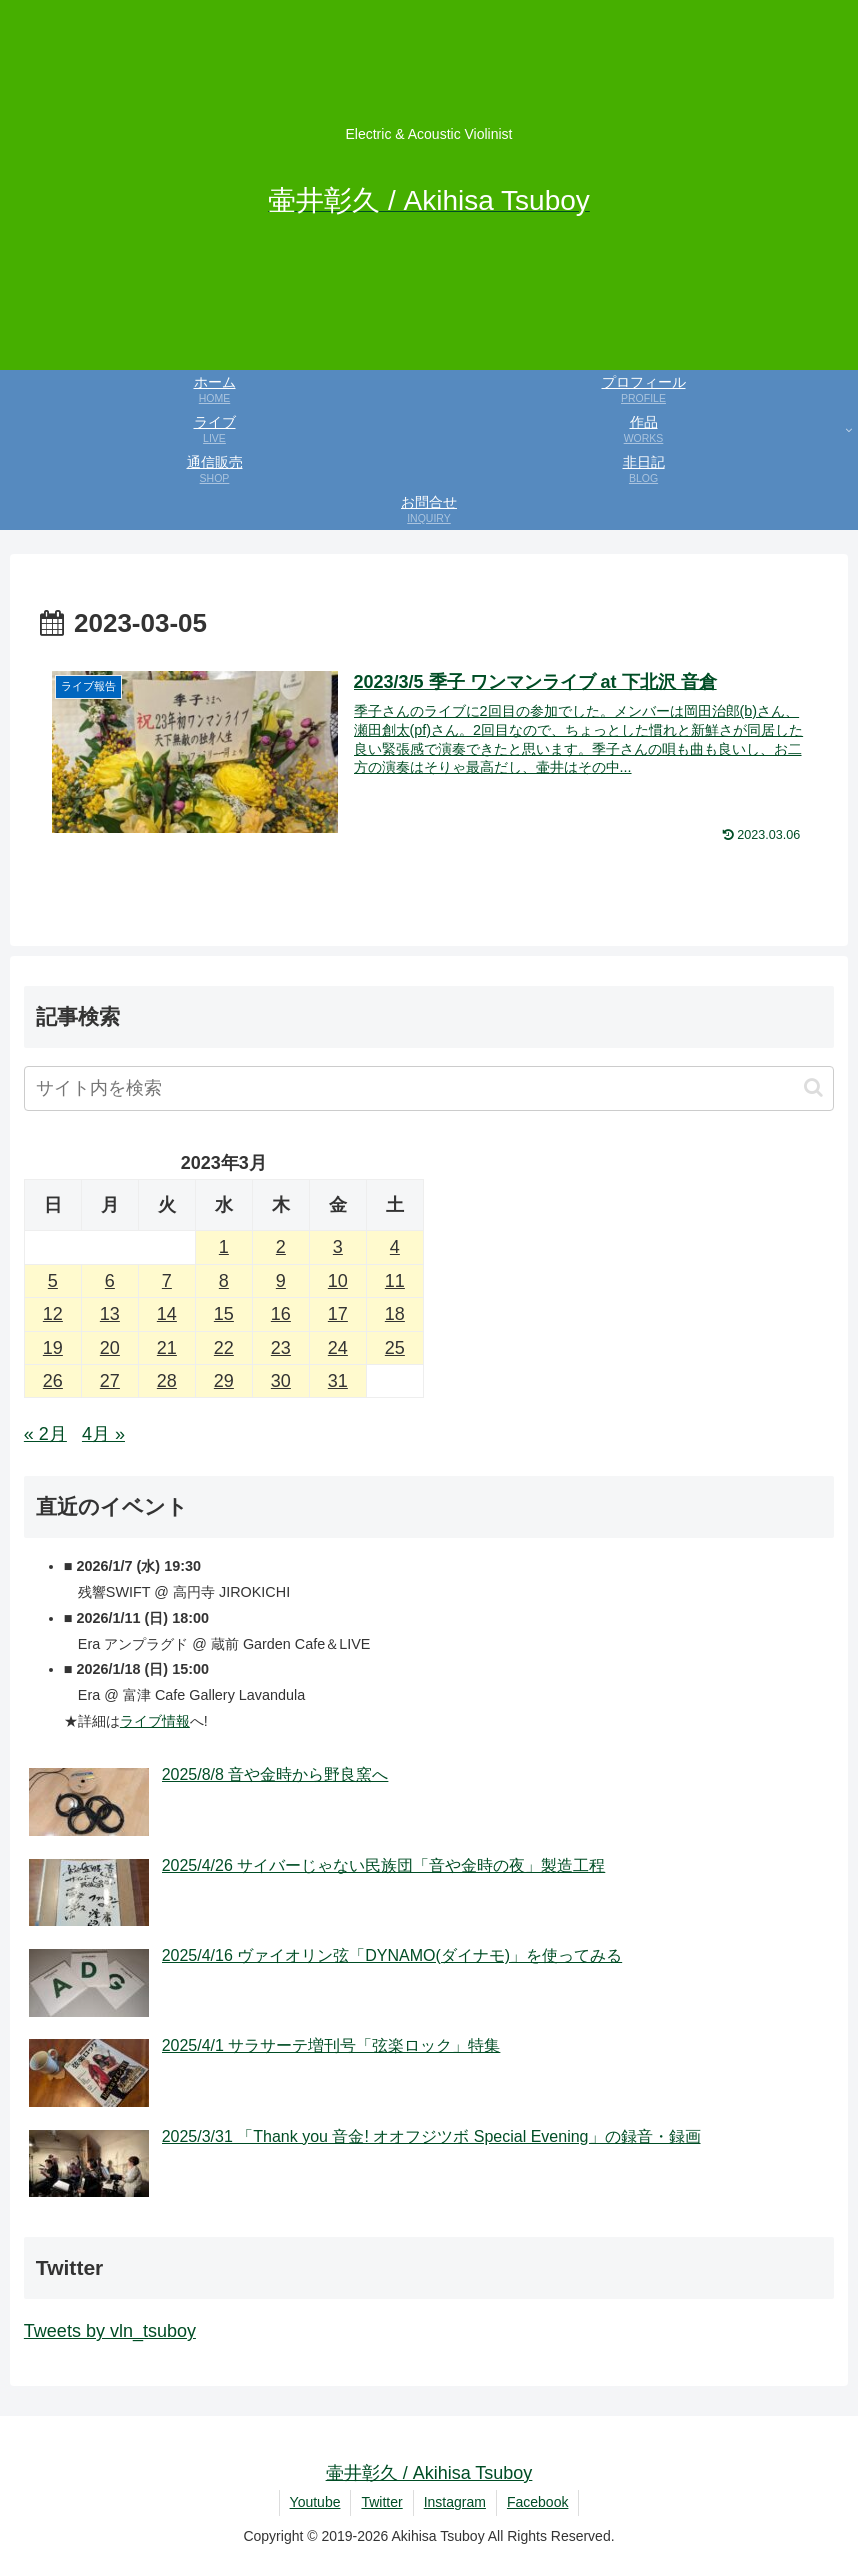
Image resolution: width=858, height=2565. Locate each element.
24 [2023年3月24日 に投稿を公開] (338, 1348)
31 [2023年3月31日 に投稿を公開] (338, 1381)
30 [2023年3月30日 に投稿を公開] (281, 1381)
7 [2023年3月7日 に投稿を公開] (167, 1281)
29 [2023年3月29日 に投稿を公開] (224, 1381)
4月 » (103, 1434)
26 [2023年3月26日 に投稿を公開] (53, 1381)
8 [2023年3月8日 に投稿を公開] (224, 1281)
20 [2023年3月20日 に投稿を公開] (110, 1348)
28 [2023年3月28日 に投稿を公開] (167, 1381)
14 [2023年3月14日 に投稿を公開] (167, 1314)
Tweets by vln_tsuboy (110, 2331)
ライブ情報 (155, 1721)
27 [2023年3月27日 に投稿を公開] (110, 1381)
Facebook (537, 2502)
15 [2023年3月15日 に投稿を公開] (224, 1314)
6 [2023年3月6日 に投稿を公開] (110, 1281)
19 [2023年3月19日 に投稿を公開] (53, 1348)
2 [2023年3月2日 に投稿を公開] (281, 1247)
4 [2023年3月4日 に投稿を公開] (395, 1247)
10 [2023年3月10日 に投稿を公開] (338, 1281)
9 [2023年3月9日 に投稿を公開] (281, 1281)
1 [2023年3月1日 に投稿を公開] (224, 1247)
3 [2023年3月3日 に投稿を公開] (338, 1247)
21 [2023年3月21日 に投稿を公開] (167, 1348)
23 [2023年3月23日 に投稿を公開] (281, 1348)
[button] (813, 1087)
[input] (429, 1088)
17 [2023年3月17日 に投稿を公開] (338, 1314)
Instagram (455, 2502)
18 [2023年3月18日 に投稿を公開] (395, 1314)
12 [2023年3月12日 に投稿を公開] (53, 1314)
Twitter (381, 2502)
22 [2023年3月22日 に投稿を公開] (224, 1348)
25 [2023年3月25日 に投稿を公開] (395, 1348)
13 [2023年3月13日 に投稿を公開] (110, 1314)
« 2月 (45, 1434)
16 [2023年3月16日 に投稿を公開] (281, 1314)
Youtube (315, 2502)
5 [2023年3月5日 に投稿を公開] (53, 1281)
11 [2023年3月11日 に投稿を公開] (395, 1281)
